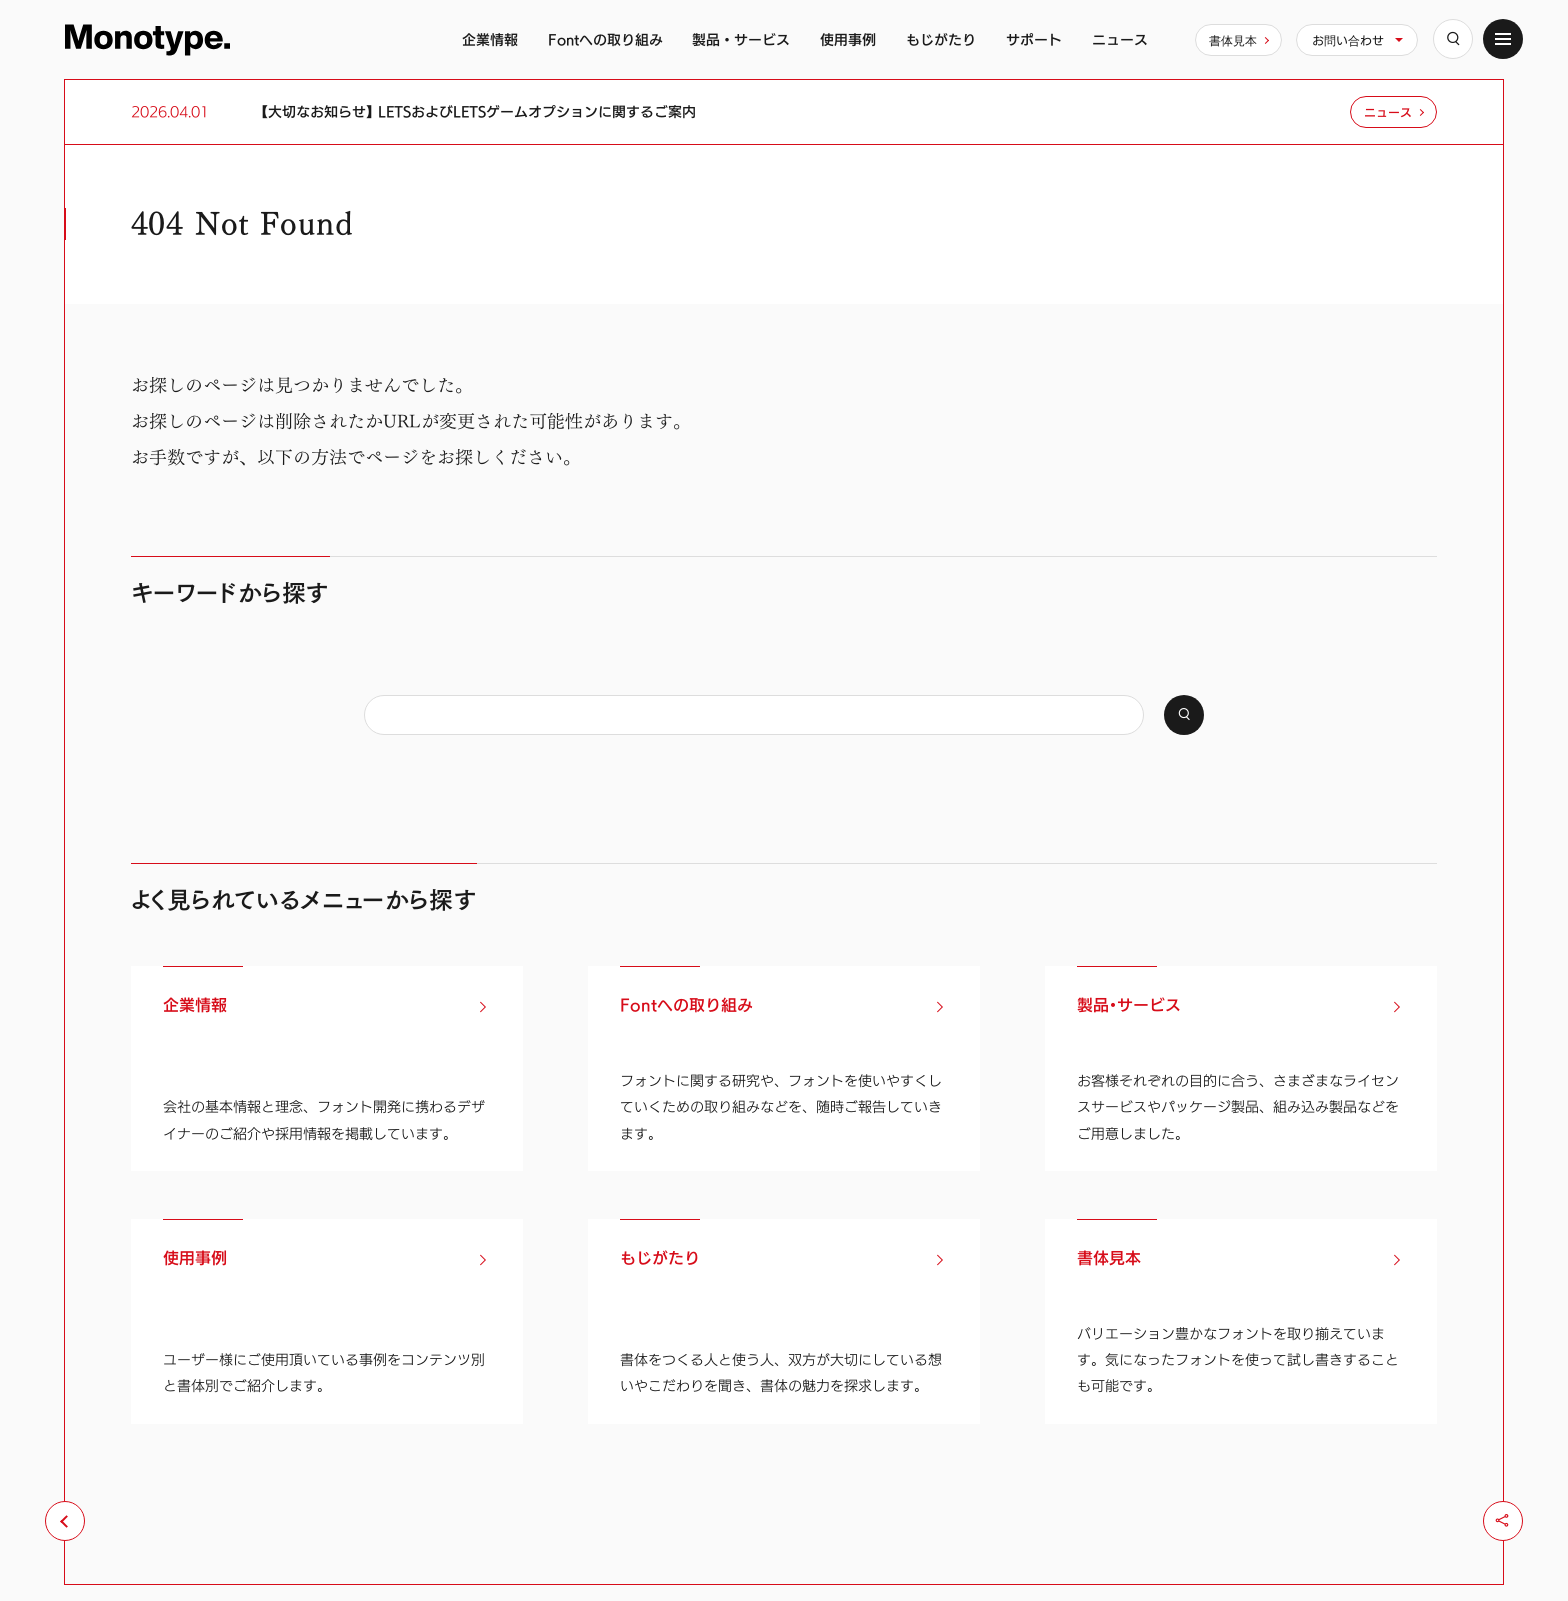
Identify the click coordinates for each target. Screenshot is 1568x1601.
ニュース (1120, 39)
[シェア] (1503, 1521)
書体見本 (1233, 40)
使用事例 (848, 39)
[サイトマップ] (1503, 39)
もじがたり (941, 39)
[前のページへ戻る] (65, 1521)
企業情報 (490, 39)
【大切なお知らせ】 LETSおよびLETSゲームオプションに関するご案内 (478, 112)
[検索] (1453, 39)
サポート (1034, 39)
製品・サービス (741, 39)
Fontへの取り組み (605, 39)
